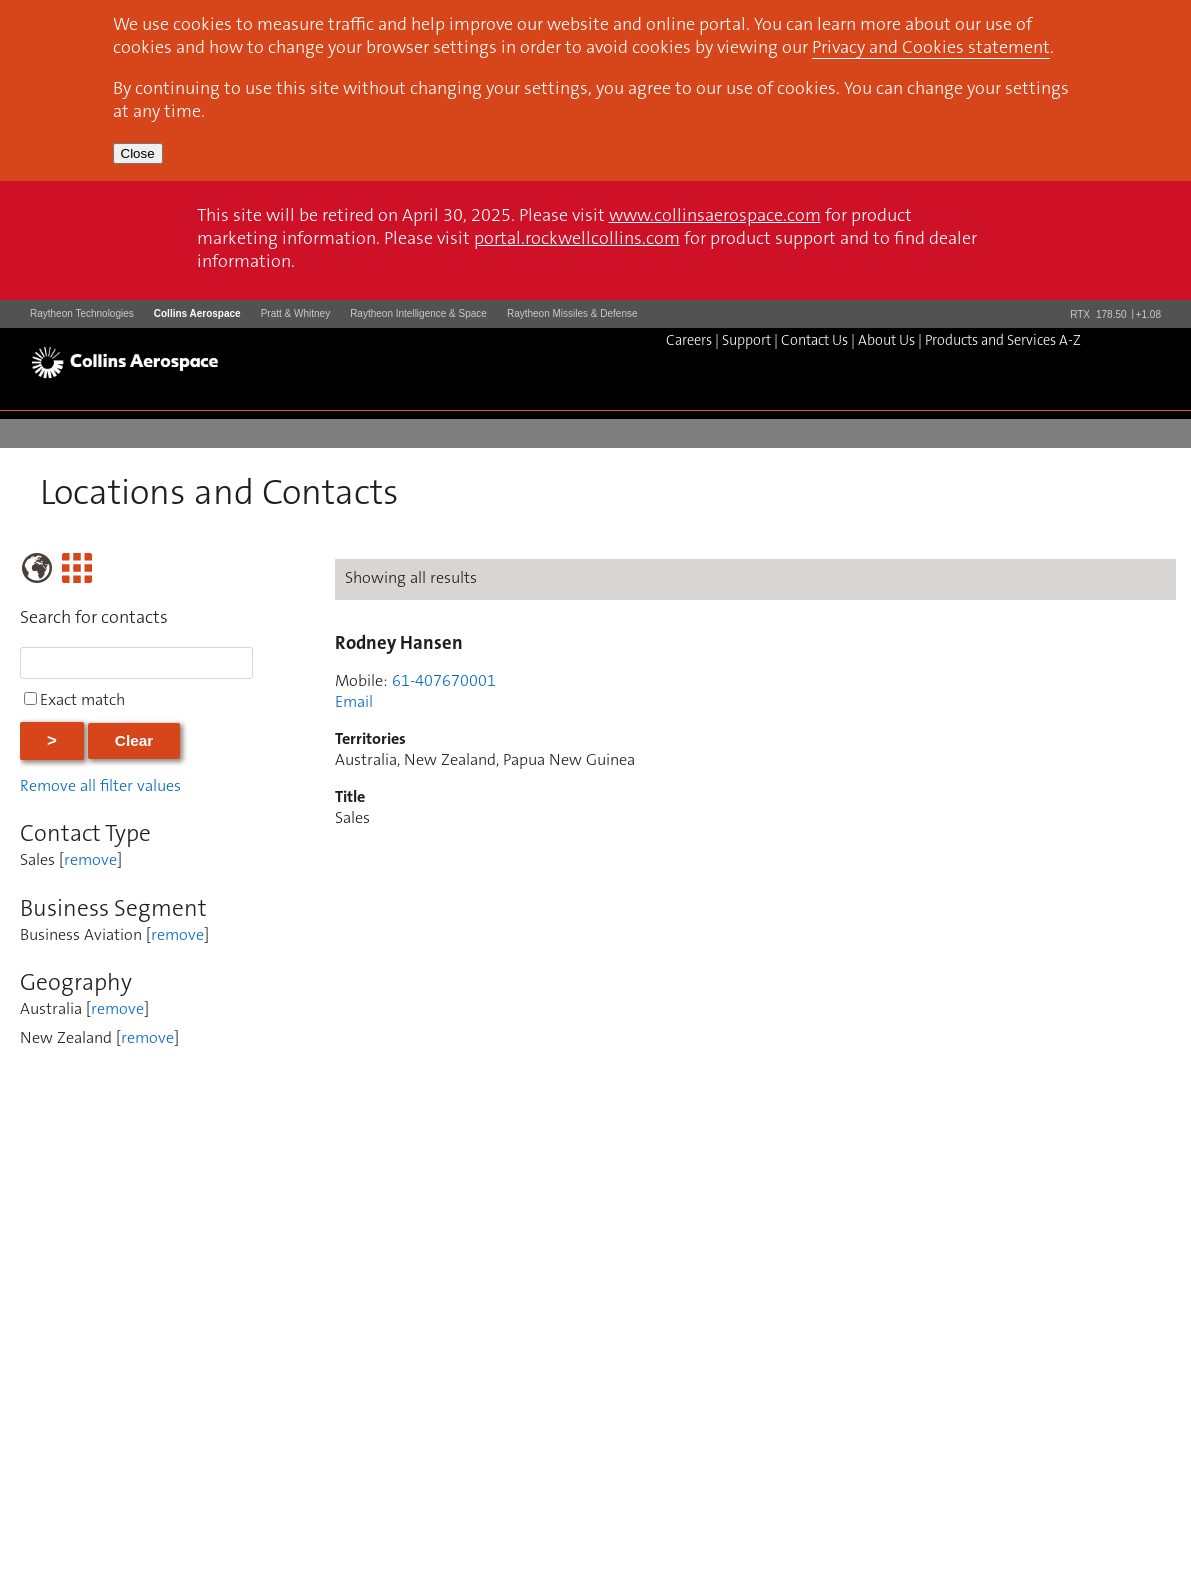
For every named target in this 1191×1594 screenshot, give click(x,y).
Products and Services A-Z (1003, 341)
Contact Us (814, 341)
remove (90, 861)
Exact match (82, 701)
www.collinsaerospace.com (715, 217)
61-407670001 (444, 682)
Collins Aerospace (197, 313)
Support (746, 341)
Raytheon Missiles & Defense (572, 313)
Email (354, 703)
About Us (886, 341)
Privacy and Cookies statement (931, 49)
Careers (689, 341)
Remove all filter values (100, 787)
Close (138, 153)
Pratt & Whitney (295, 313)
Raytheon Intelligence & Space (418, 313)
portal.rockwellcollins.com (577, 240)
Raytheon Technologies (82, 313)
